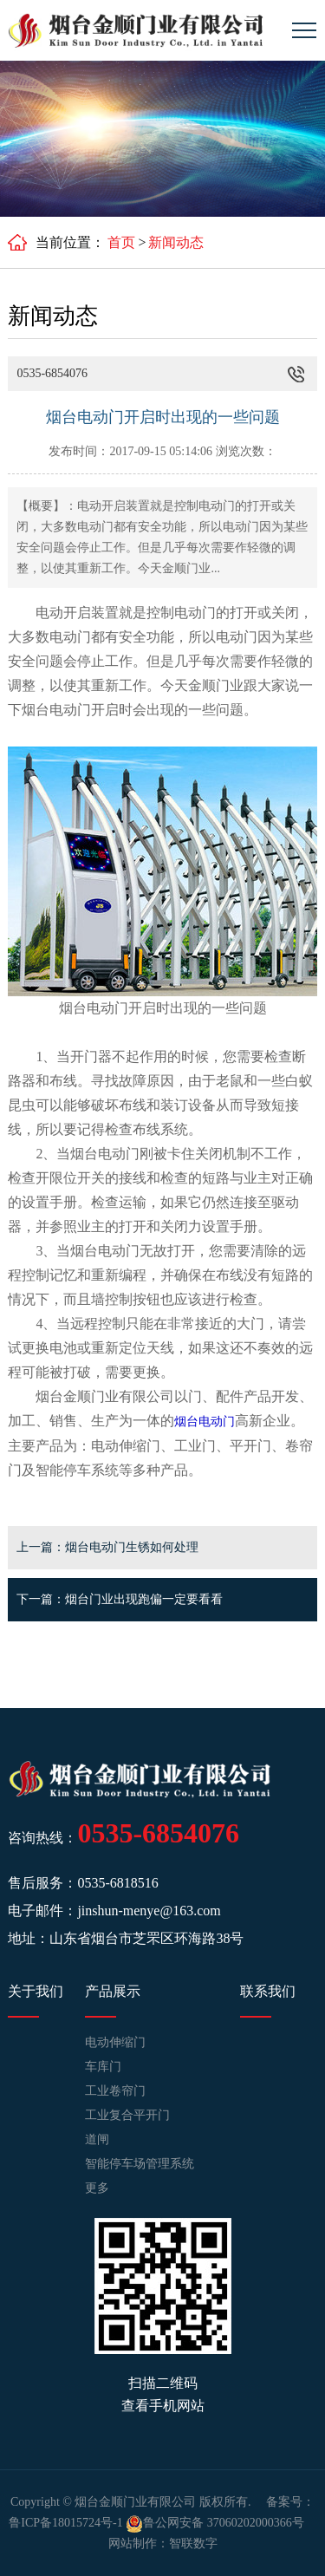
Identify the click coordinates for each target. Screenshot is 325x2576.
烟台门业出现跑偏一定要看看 (144, 1599)
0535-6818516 (117, 1882)
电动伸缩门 (115, 2042)
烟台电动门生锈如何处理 (131, 1547)
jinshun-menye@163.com (148, 1910)
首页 (121, 242)
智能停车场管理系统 (139, 2163)
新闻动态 (176, 242)
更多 (97, 2187)
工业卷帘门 (115, 2090)
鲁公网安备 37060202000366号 (215, 2522)
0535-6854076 (158, 1833)
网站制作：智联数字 (163, 2543)
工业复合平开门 (127, 2115)
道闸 (97, 2139)
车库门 (103, 2066)
